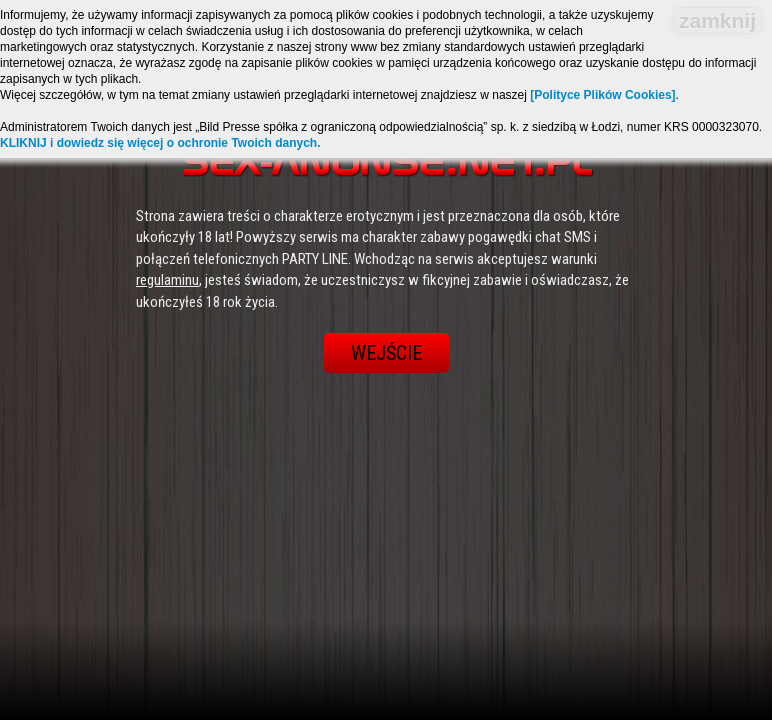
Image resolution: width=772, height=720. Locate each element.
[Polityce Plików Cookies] (602, 95)
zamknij (717, 20)
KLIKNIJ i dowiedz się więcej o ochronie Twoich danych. (160, 143)
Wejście (386, 353)
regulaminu (167, 280)
